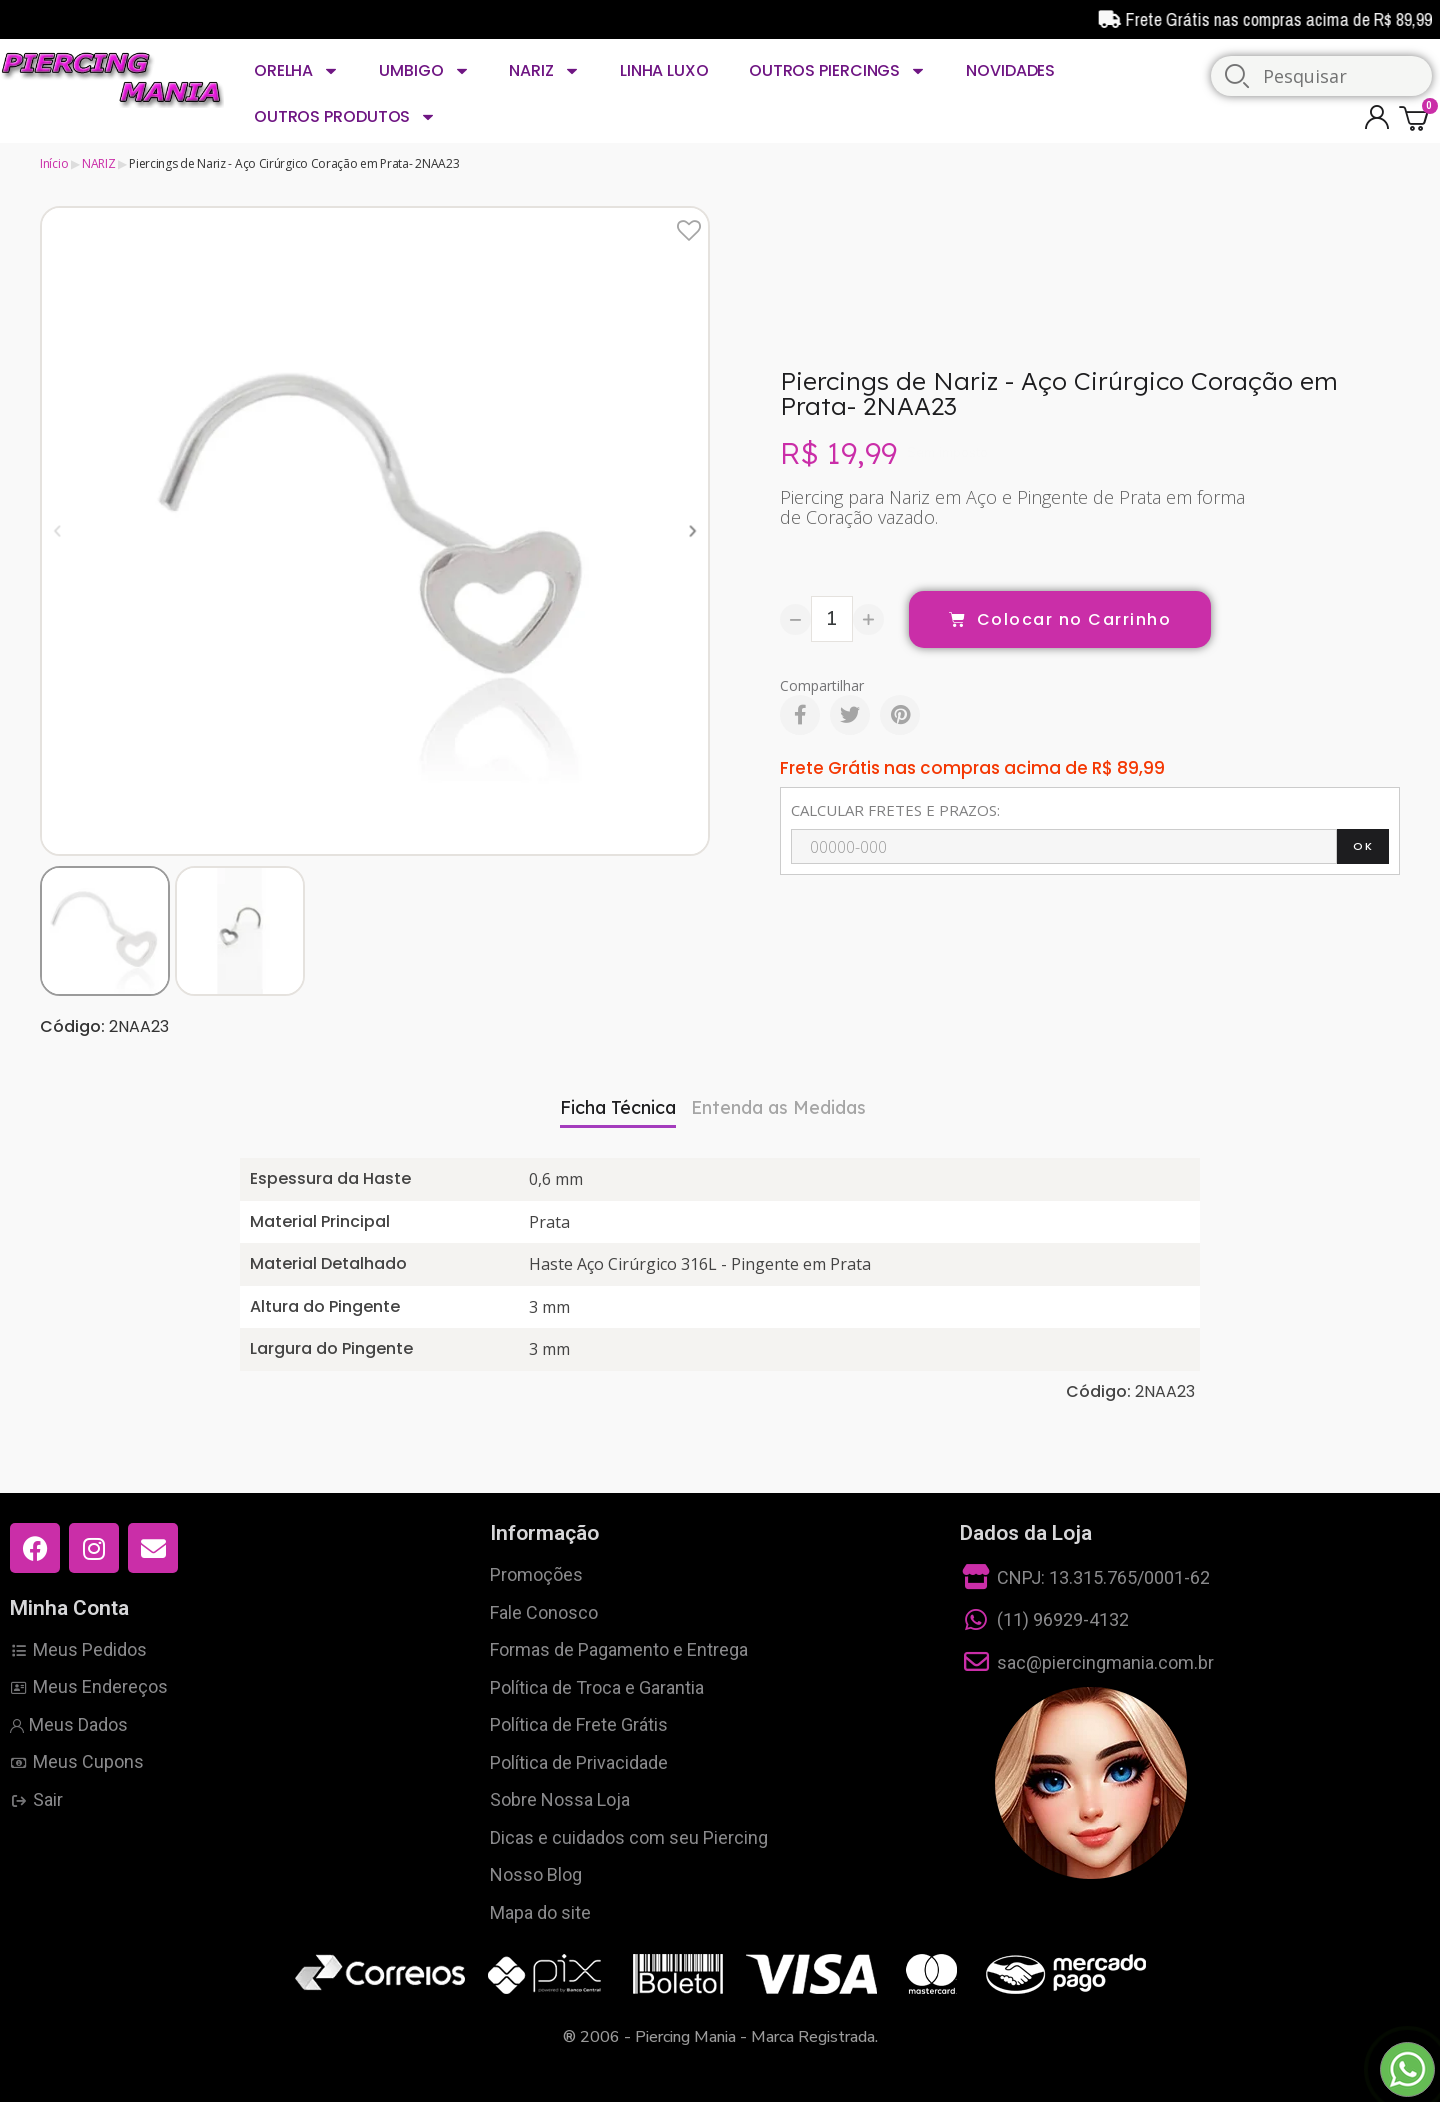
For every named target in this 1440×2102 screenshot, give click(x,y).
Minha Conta (69, 1608)
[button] (57, 530)
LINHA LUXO (664, 70)
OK (1363, 846)
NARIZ (544, 71)
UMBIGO (424, 71)
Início (54, 163)
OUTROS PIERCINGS (837, 71)
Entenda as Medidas (778, 1107)
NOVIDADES (1010, 70)
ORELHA (296, 71)
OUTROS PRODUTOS (345, 117)
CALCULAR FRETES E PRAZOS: (895, 810)
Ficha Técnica (618, 1107)
